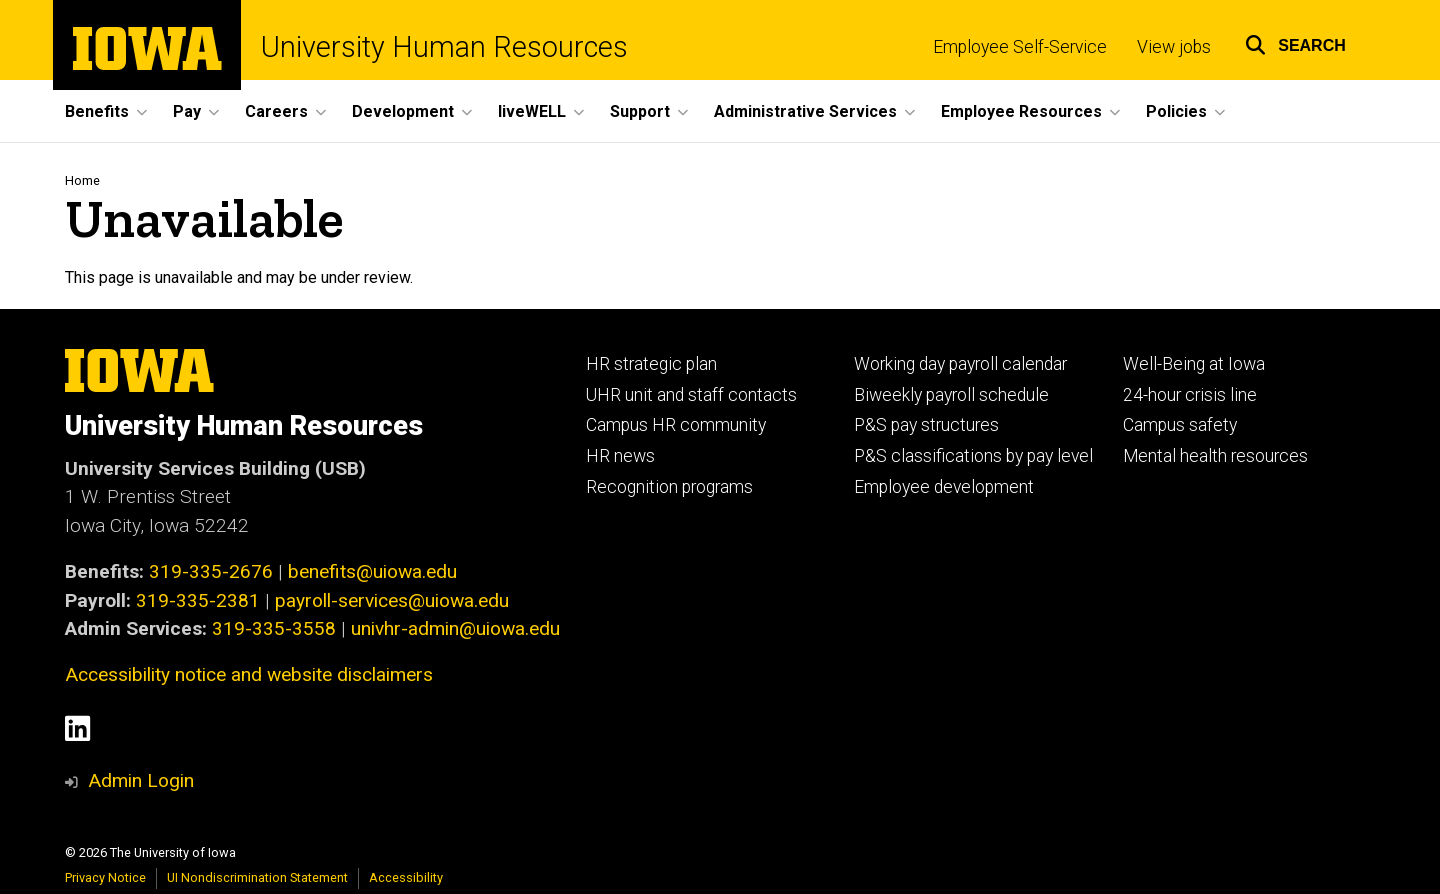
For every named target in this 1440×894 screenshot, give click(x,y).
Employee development (944, 487)
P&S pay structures (926, 425)
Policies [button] (1176, 111)
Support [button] (640, 111)
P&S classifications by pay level (973, 456)
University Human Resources (444, 47)
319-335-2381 (198, 600)
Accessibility (406, 877)
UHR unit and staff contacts (691, 395)
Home (82, 180)
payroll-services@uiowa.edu (392, 600)
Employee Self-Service (1020, 47)
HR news (620, 456)
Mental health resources (1215, 456)
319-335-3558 (274, 628)
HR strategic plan (651, 364)
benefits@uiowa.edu (372, 571)
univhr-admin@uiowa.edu (455, 628)
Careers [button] (276, 111)
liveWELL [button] (532, 111)
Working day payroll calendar (960, 364)
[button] (1295, 42)
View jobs (1174, 47)
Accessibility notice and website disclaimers (249, 674)
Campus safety (1180, 425)
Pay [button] (187, 111)
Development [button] (403, 111)
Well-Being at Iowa (1194, 364)
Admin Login (141, 780)
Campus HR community (676, 425)
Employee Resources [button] (1021, 111)
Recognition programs (669, 487)
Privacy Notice (105, 877)
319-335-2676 (211, 571)
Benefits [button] (97, 111)
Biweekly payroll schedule (951, 395)
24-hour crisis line (1190, 395)
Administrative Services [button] (805, 111)
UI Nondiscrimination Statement (257, 877)
